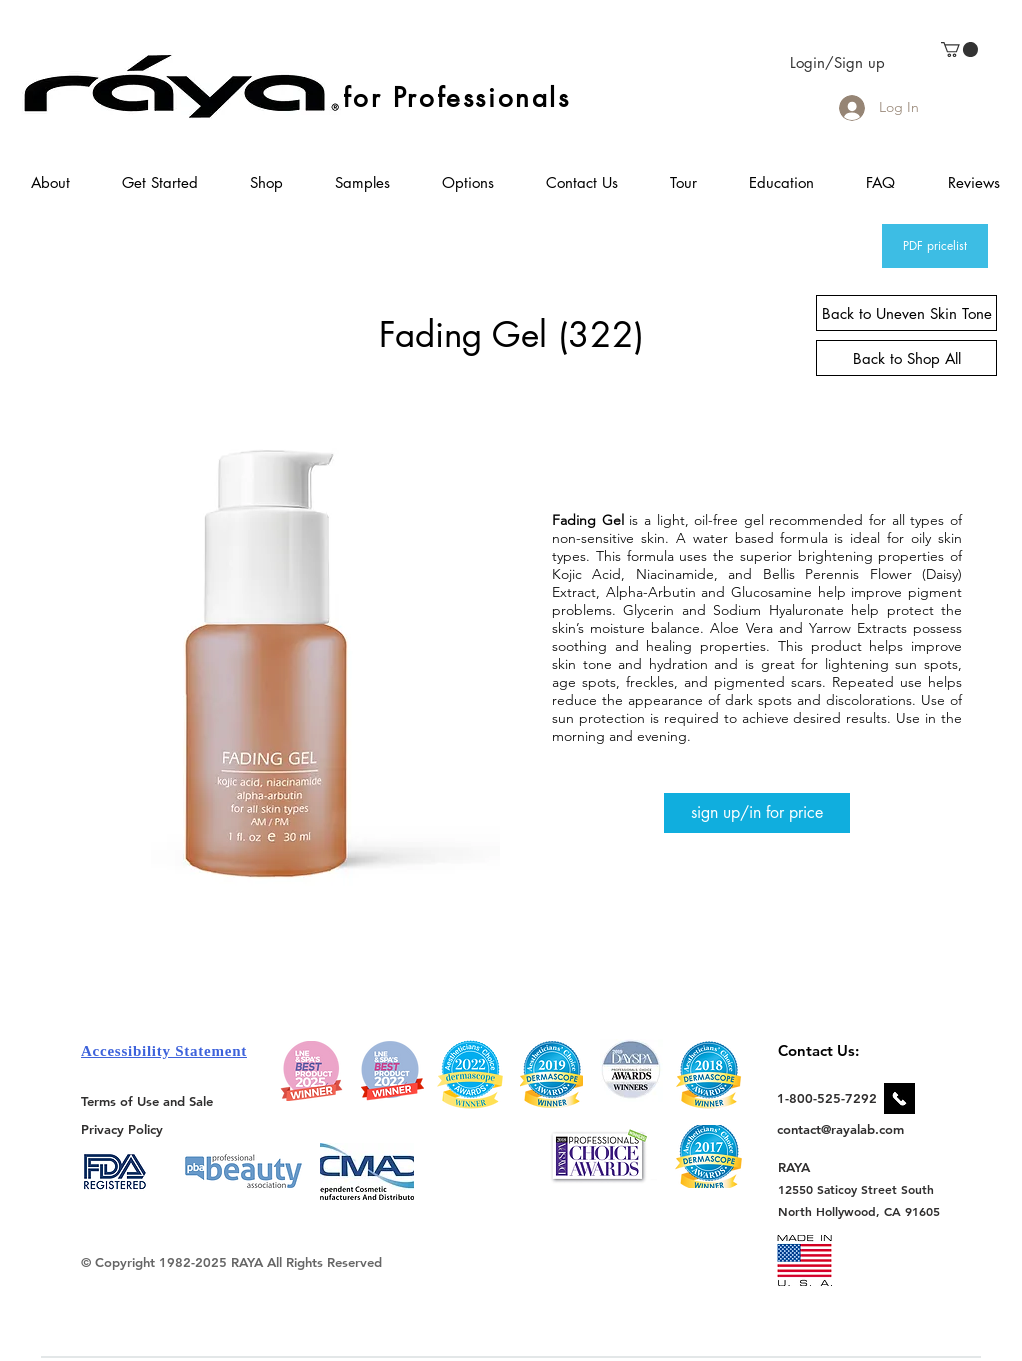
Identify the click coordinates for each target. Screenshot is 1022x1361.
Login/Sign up (837, 62)
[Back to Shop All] (906, 358)
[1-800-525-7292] (827, 1098)
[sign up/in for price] (757, 813)
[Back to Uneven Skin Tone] (906, 313)
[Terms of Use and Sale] (148, 1101)
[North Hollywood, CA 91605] (859, 1211)
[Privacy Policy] (125, 1128)
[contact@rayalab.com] (843, 1129)
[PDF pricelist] (935, 246)
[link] (959, 49)
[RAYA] (805, 1166)
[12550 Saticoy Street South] (856, 1189)
